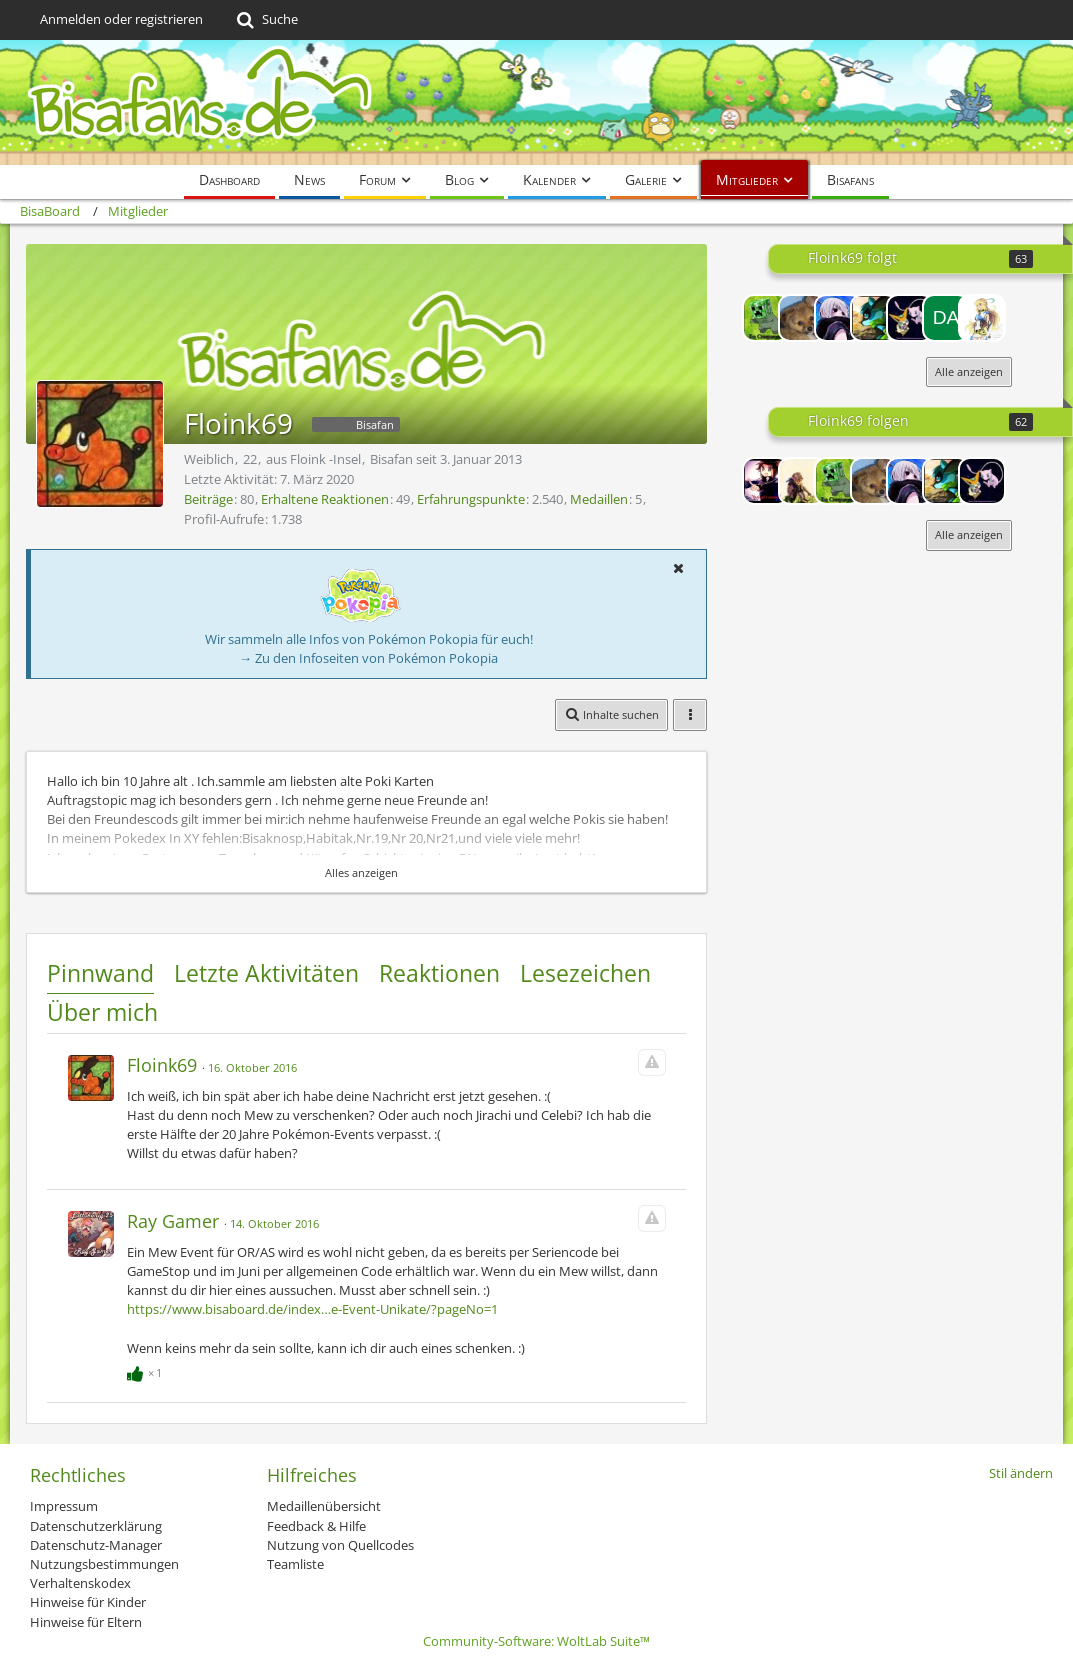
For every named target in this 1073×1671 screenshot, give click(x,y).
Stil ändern (1021, 1473)
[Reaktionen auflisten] (147, 1370)
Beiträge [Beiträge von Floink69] (208, 499)
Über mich (102, 1012)
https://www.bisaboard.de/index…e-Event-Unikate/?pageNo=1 (312, 1309)
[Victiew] (910, 318)
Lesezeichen (585, 973)
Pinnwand (100, 973)
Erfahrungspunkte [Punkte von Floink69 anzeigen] (471, 499)
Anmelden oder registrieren (121, 19)
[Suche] (265, 20)
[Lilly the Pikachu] (982, 318)
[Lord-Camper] (766, 481)
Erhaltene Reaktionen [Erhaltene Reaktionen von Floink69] (325, 499)
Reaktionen (439, 973)
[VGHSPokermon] (874, 318)
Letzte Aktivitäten (266, 973)
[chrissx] (766, 318)
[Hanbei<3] (802, 481)
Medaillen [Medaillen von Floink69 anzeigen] (599, 499)
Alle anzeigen (969, 371)
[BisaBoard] (536, 102)
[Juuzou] (838, 318)
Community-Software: (536, 1641)
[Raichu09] (802, 318)
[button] (678, 568)
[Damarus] (946, 318)
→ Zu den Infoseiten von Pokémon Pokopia (368, 658)
